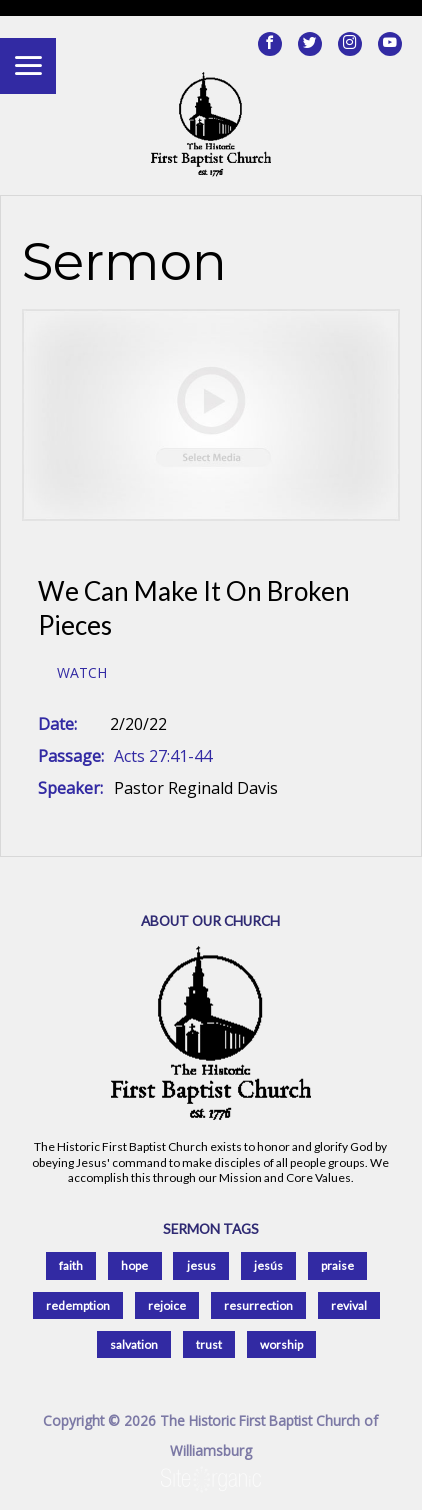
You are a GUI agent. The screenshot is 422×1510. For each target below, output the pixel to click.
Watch (82, 673)
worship (281, 1344)
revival (349, 1305)
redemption (78, 1305)
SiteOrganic (211, 1480)
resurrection (258, 1305)
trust (209, 1344)
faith (71, 1265)
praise (337, 1265)
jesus (201, 1265)
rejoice (167, 1305)
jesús (268, 1265)
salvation (134, 1344)
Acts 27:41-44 (163, 756)
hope (134, 1265)
